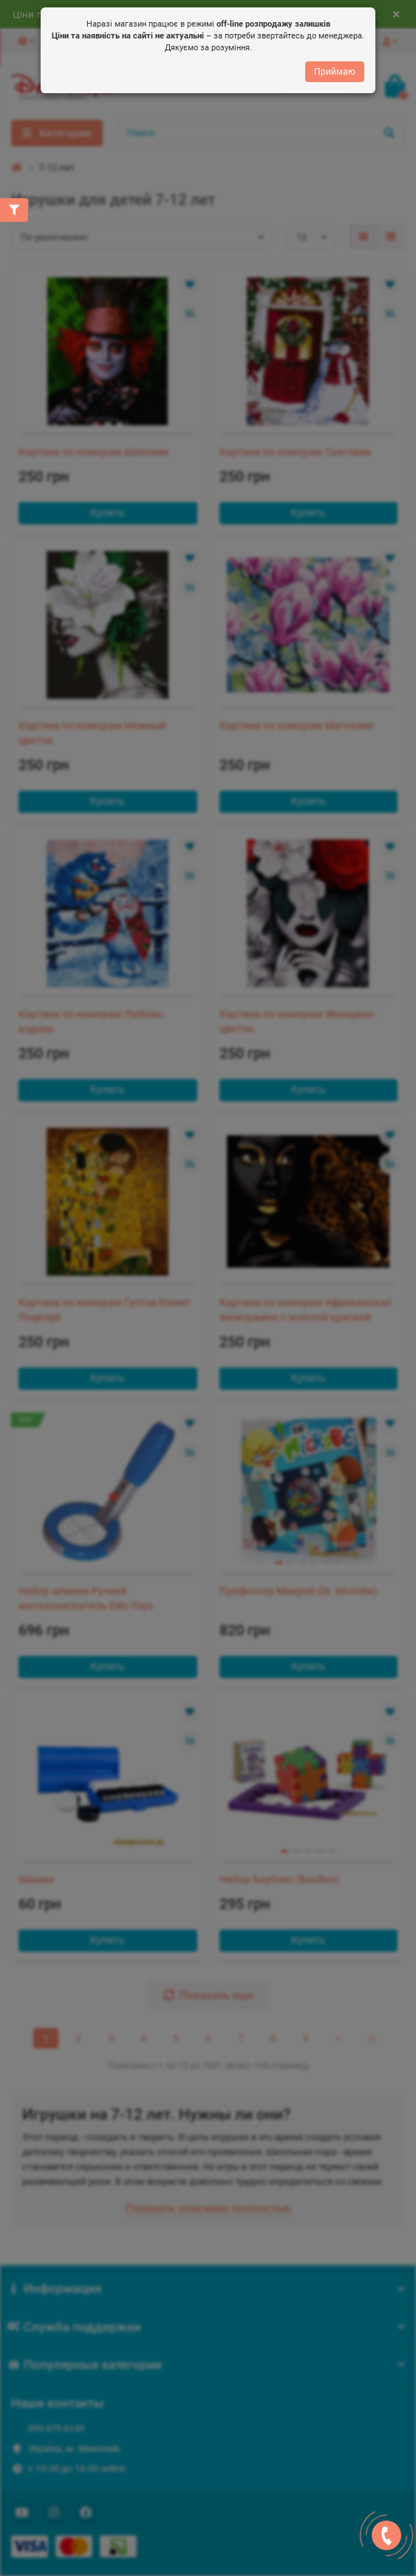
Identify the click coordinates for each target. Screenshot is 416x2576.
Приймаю (334, 72)
